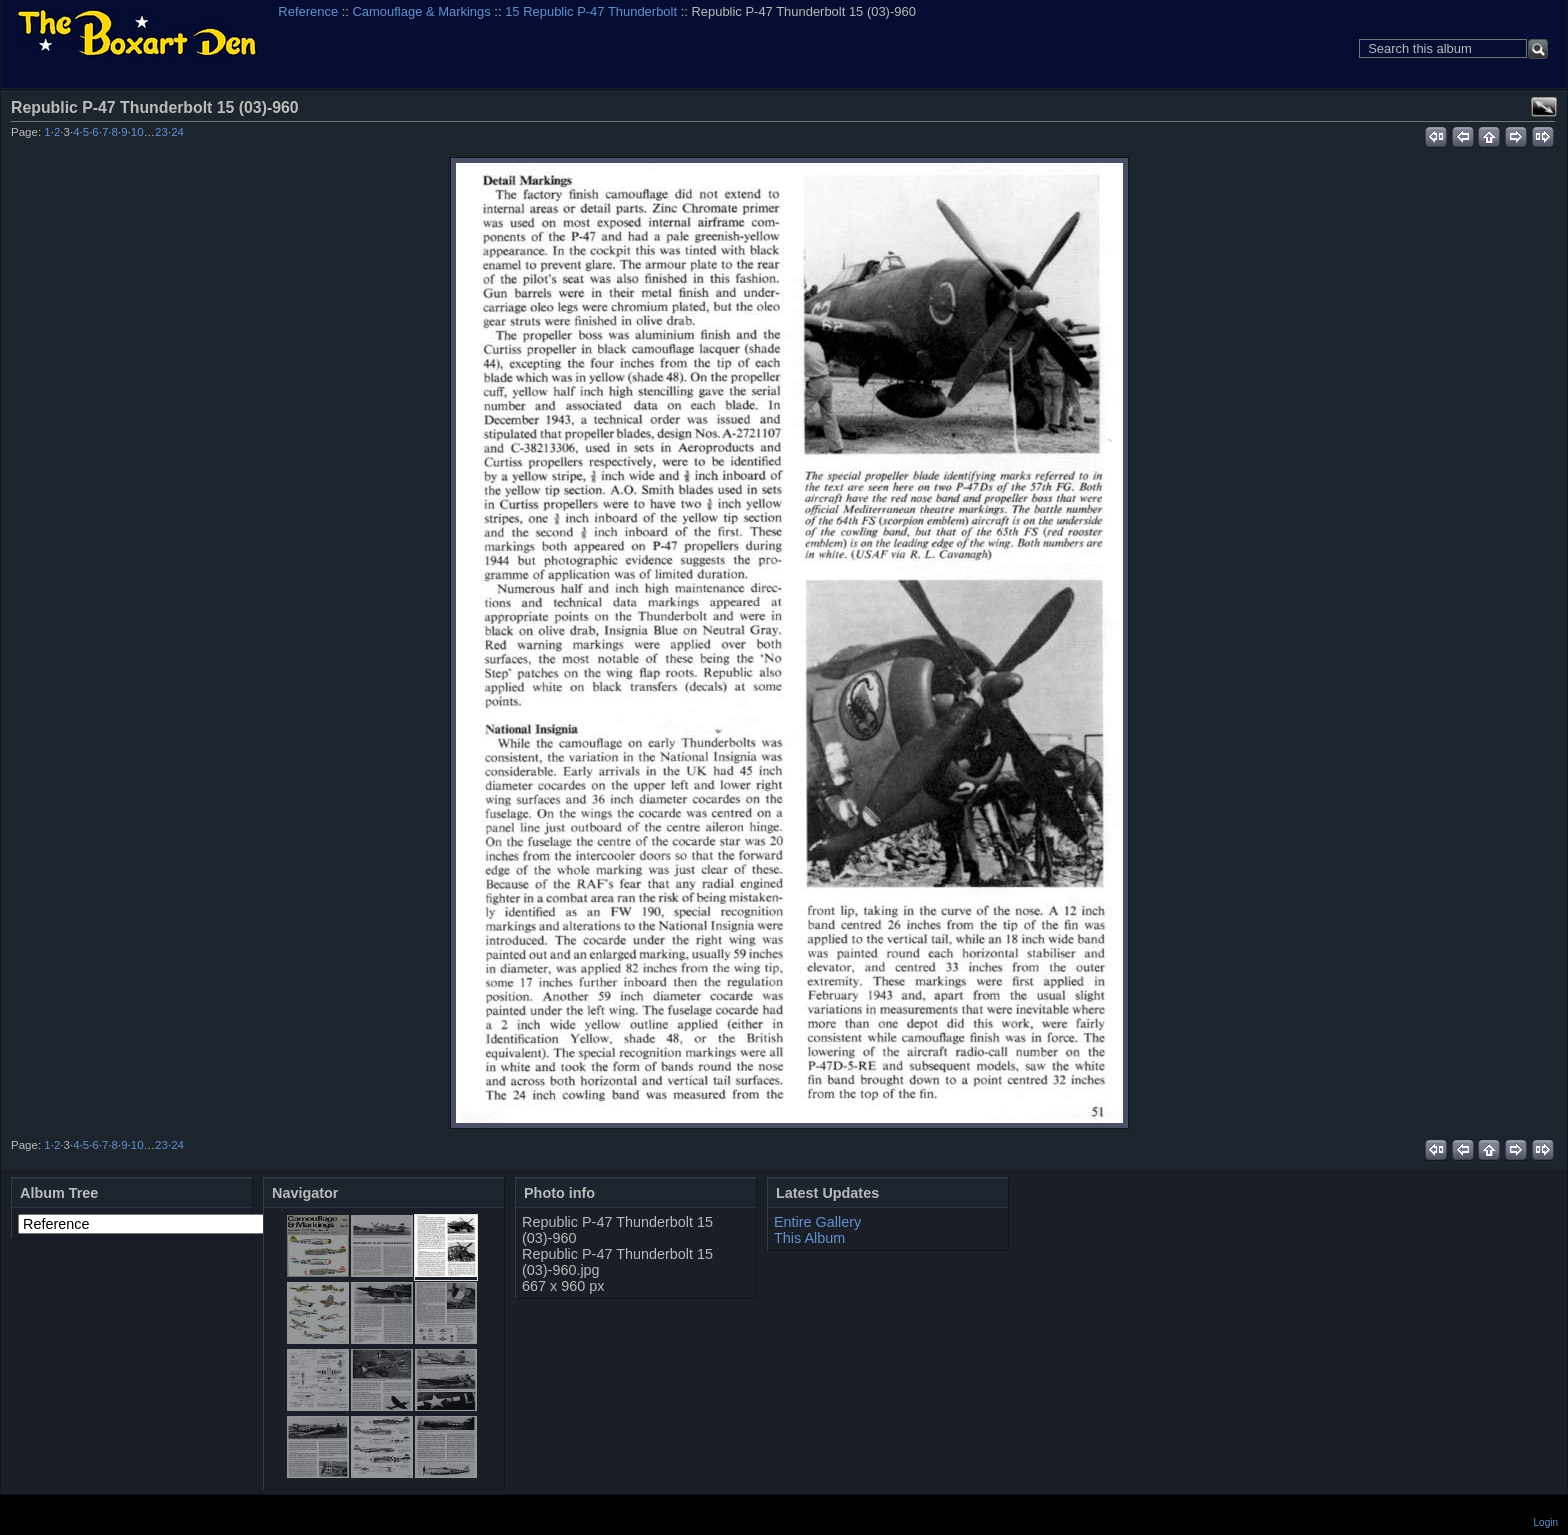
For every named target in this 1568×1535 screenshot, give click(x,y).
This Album (809, 1238)
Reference (308, 11)
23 (161, 132)
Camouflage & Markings (422, 11)
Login (1546, 1522)
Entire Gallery (817, 1222)
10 (137, 132)
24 (177, 132)
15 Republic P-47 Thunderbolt (591, 11)
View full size (1544, 107)
